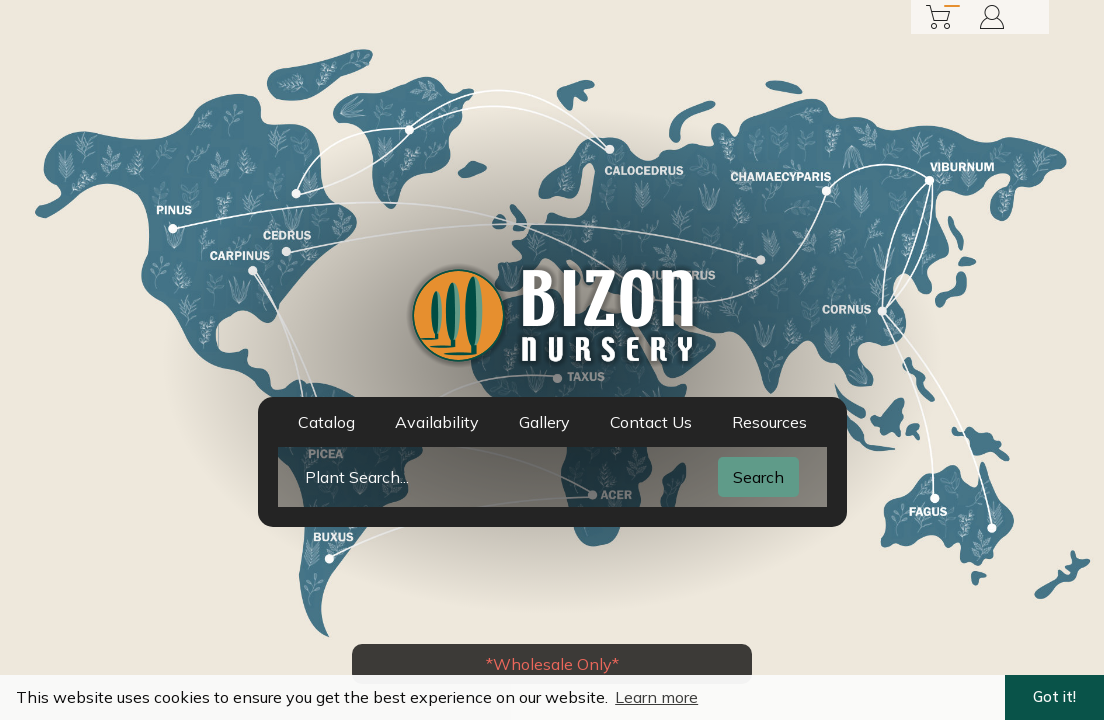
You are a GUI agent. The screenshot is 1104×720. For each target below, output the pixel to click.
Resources (769, 422)
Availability (437, 422)
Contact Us (651, 422)
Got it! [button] (1054, 697)
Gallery (544, 422)
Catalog (326, 422)
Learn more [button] (656, 697)
